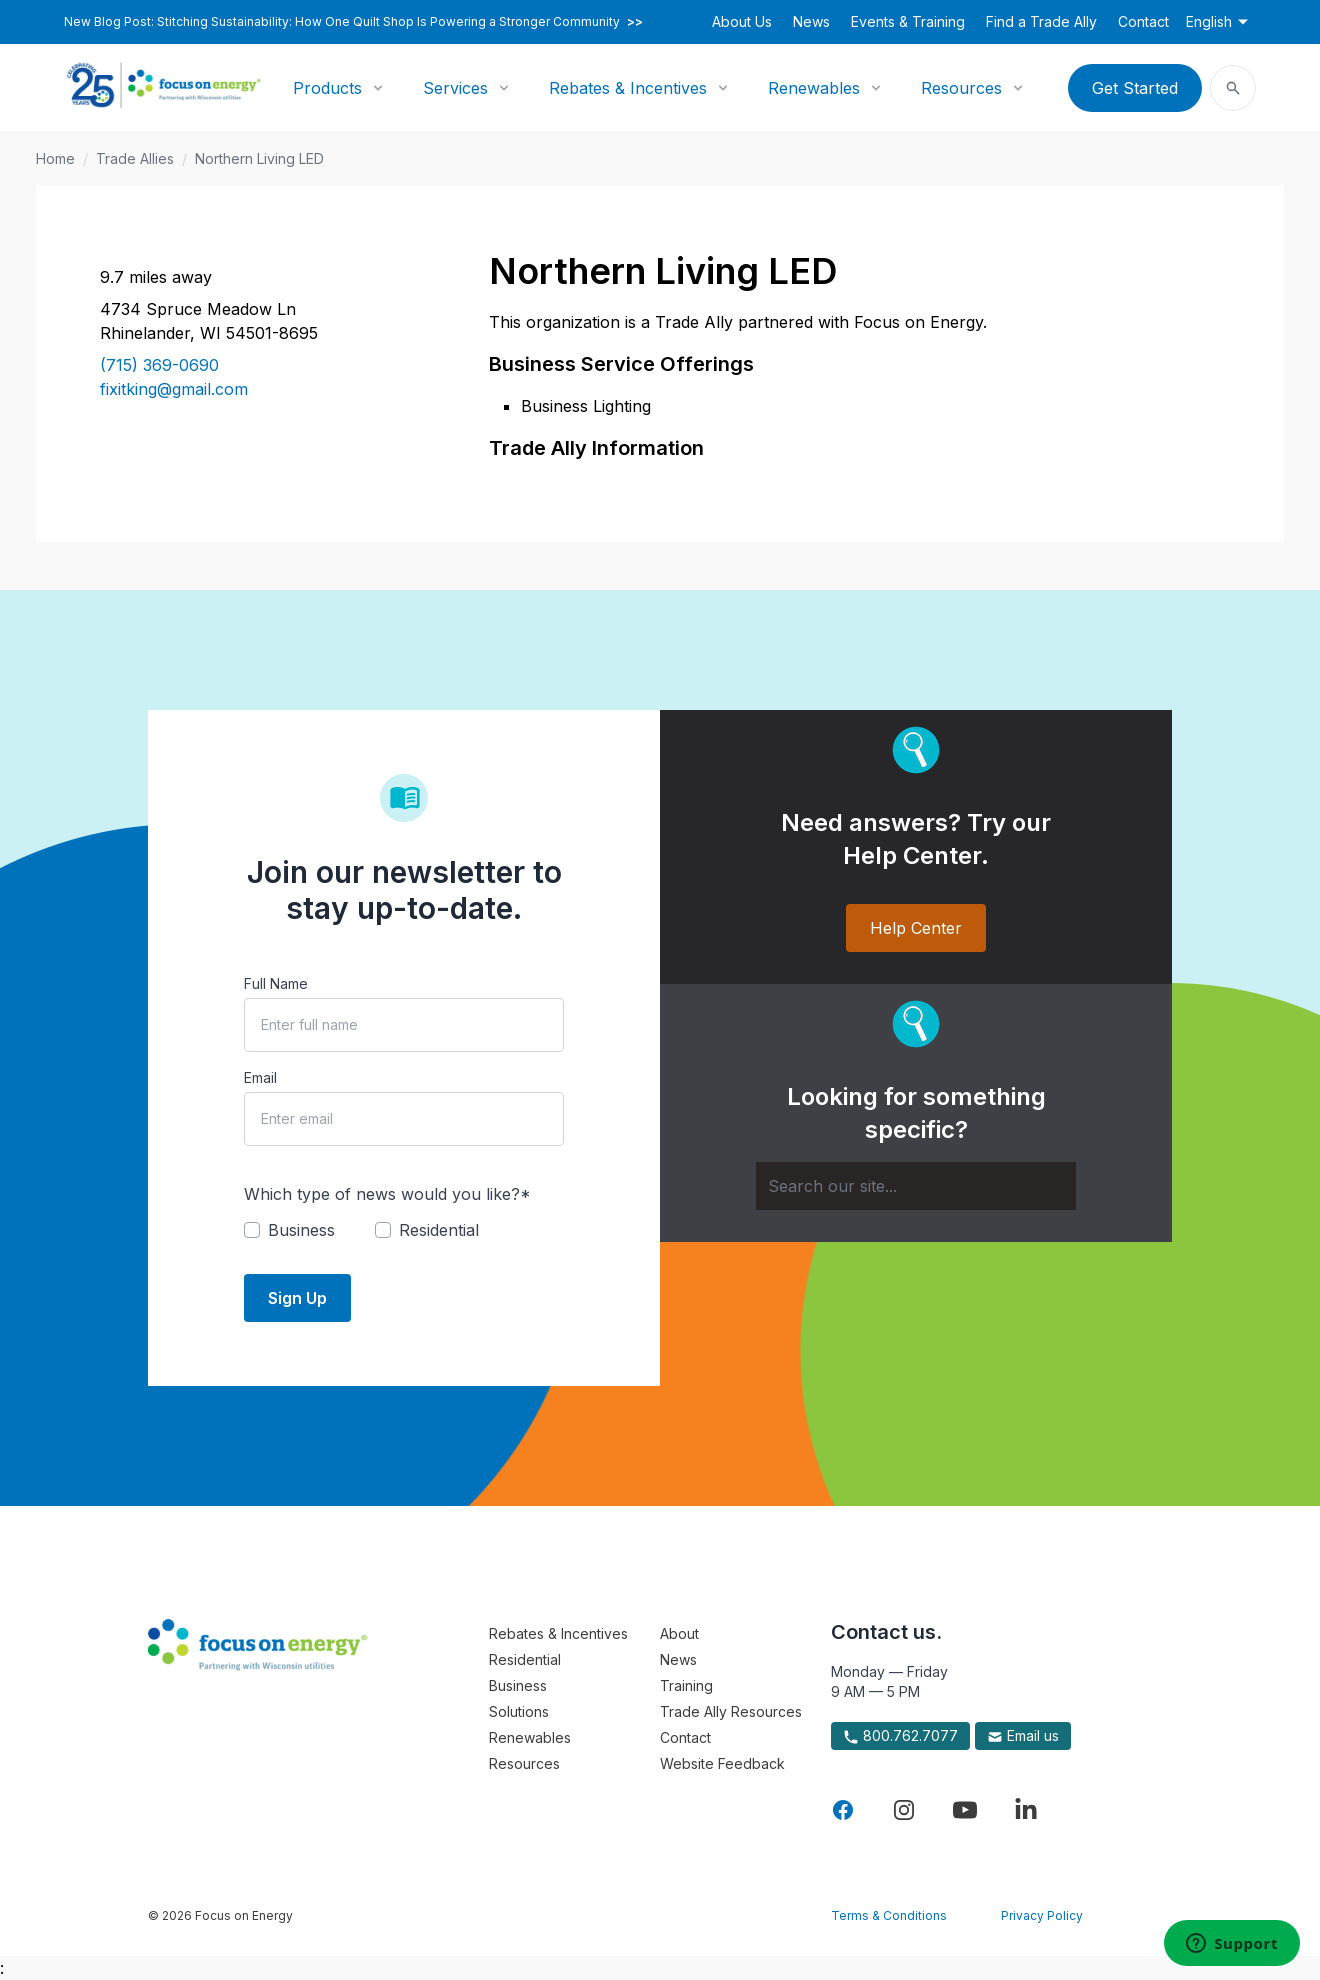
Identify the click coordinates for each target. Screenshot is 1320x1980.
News (811, 21)
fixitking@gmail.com (174, 389)
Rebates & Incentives (628, 88)
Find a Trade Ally (1041, 21)
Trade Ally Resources (731, 1711)
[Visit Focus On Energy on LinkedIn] (1026, 1810)
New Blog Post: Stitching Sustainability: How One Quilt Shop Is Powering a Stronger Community (353, 22)
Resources (961, 88)
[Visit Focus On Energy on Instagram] (904, 1810)
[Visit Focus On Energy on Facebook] (843, 1810)
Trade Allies (135, 158)
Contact (1143, 21)
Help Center (916, 928)
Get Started (1135, 88)
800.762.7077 (900, 1736)
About (679, 1633)
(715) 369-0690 (159, 365)
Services (455, 88)
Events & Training (908, 21)
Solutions (519, 1711)
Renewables (814, 88)
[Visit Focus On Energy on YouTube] (965, 1810)
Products (327, 88)
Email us (1023, 1736)
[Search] (916, 1186)
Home (55, 158)
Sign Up (297, 1298)
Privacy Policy (1042, 1915)
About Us (742, 21)
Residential (525, 1659)
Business (518, 1685)
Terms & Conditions (889, 1915)
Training (686, 1685)
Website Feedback (722, 1763)
